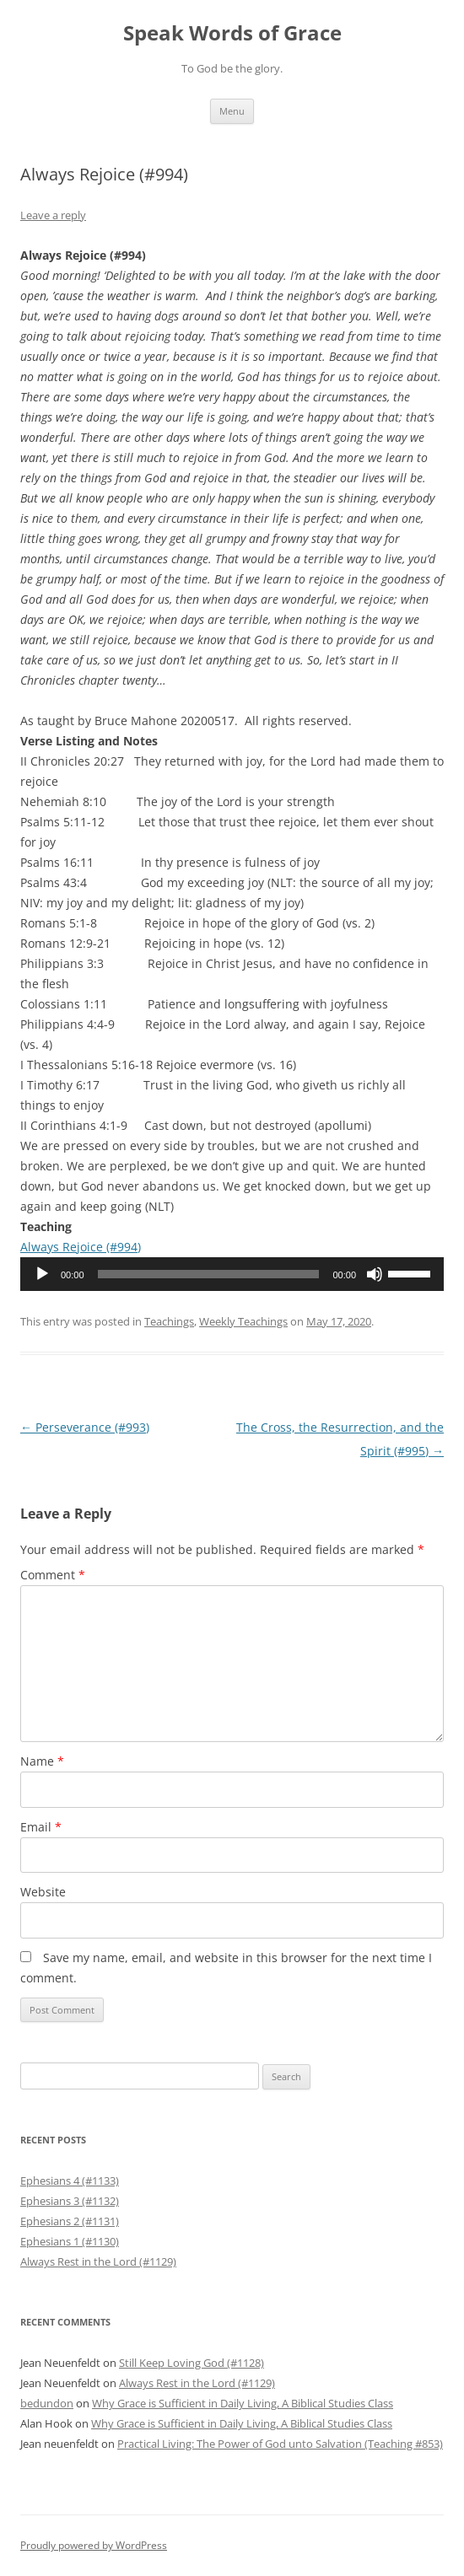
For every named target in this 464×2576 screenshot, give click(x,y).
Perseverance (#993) (84, 1427)
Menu (232, 111)
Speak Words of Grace (232, 33)
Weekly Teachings (243, 1321)
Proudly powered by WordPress (93, 2545)
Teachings (169, 1321)
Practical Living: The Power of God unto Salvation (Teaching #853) (280, 2443)
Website (43, 1892)
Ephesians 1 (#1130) (69, 2241)
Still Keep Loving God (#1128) (191, 2362)
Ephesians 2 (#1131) (69, 2221)
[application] (232, 1274)
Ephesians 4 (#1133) (69, 2180)
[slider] (209, 1274)
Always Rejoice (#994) (80, 1247)
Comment (52, 1575)
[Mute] (374, 1274)
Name (42, 1761)
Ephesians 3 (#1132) (69, 2200)
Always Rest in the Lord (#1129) (98, 2261)
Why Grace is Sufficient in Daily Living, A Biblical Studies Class (242, 2403)
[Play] (42, 1274)
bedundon (46, 2403)
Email (41, 1827)
